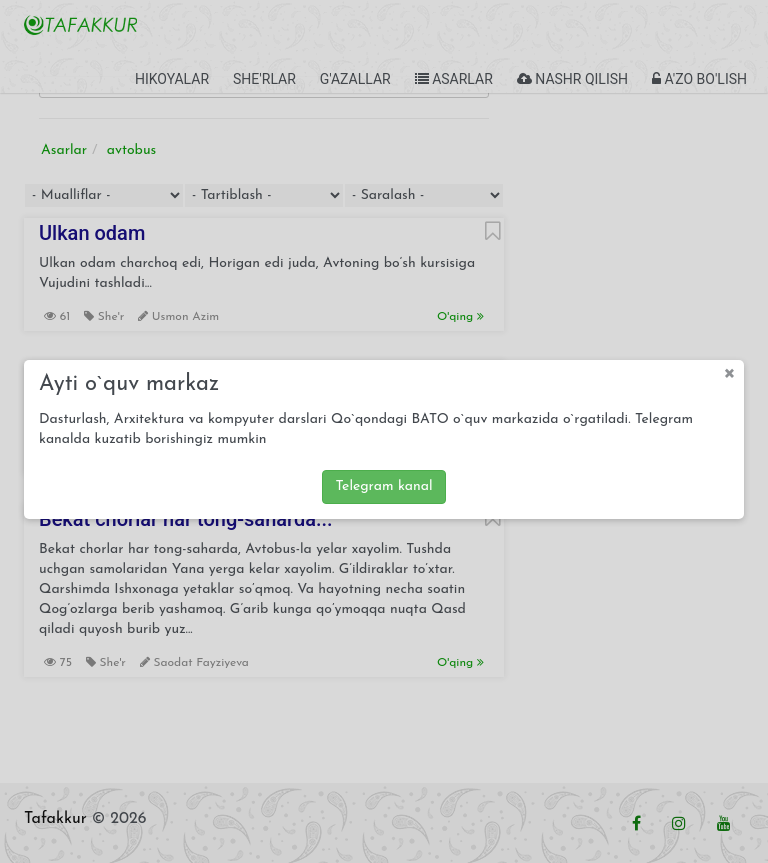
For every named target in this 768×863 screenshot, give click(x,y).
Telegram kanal (383, 486)
